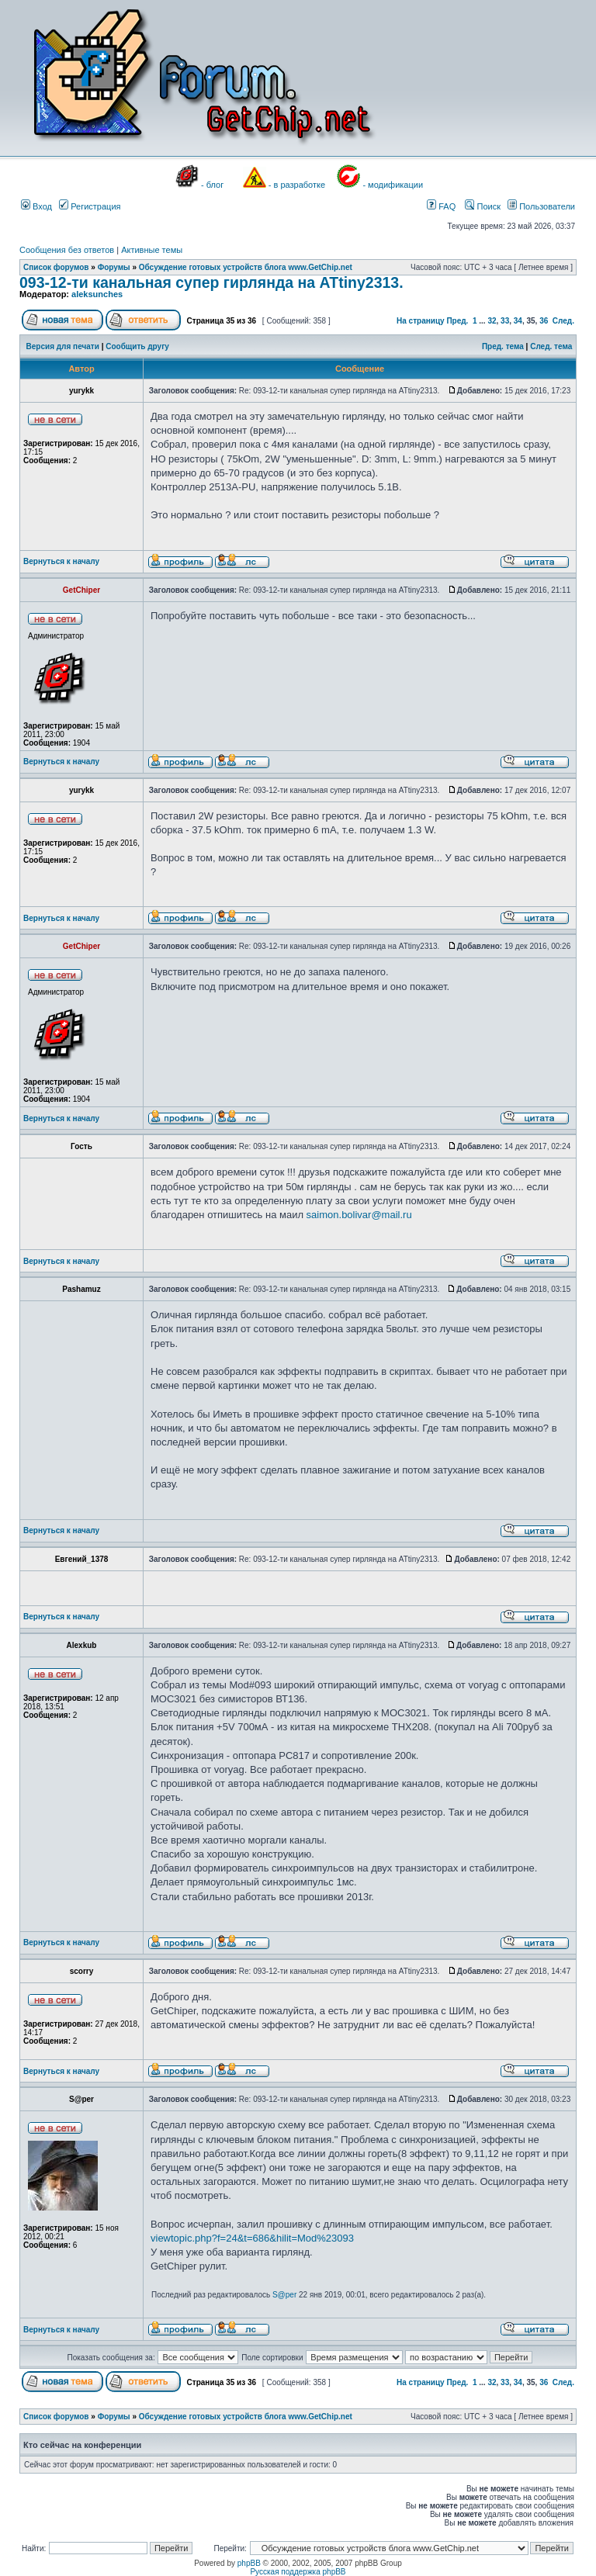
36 (543, 321)
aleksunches (97, 294)
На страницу (421, 321)
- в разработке (297, 184)
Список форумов (56, 267)
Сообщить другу (137, 346)
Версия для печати (62, 346)
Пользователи (541, 206)
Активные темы (151, 249)
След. (563, 321)
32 (491, 321)
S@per (284, 2294)
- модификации (392, 184)
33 (505, 321)
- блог (212, 184)
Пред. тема (503, 346)
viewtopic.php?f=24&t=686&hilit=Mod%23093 (252, 2238)
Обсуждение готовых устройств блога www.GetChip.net (245, 267)
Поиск (483, 206)
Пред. (457, 321)
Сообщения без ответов (66, 249)
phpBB (249, 2563)
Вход (36, 206)
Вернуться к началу (61, 561)
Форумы (114, 267)
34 (518, 321)
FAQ (441, 206)
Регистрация (89, 206)
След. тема (551, 346)
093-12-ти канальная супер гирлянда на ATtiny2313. (211, 282)
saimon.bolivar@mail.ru (359, 1214)
